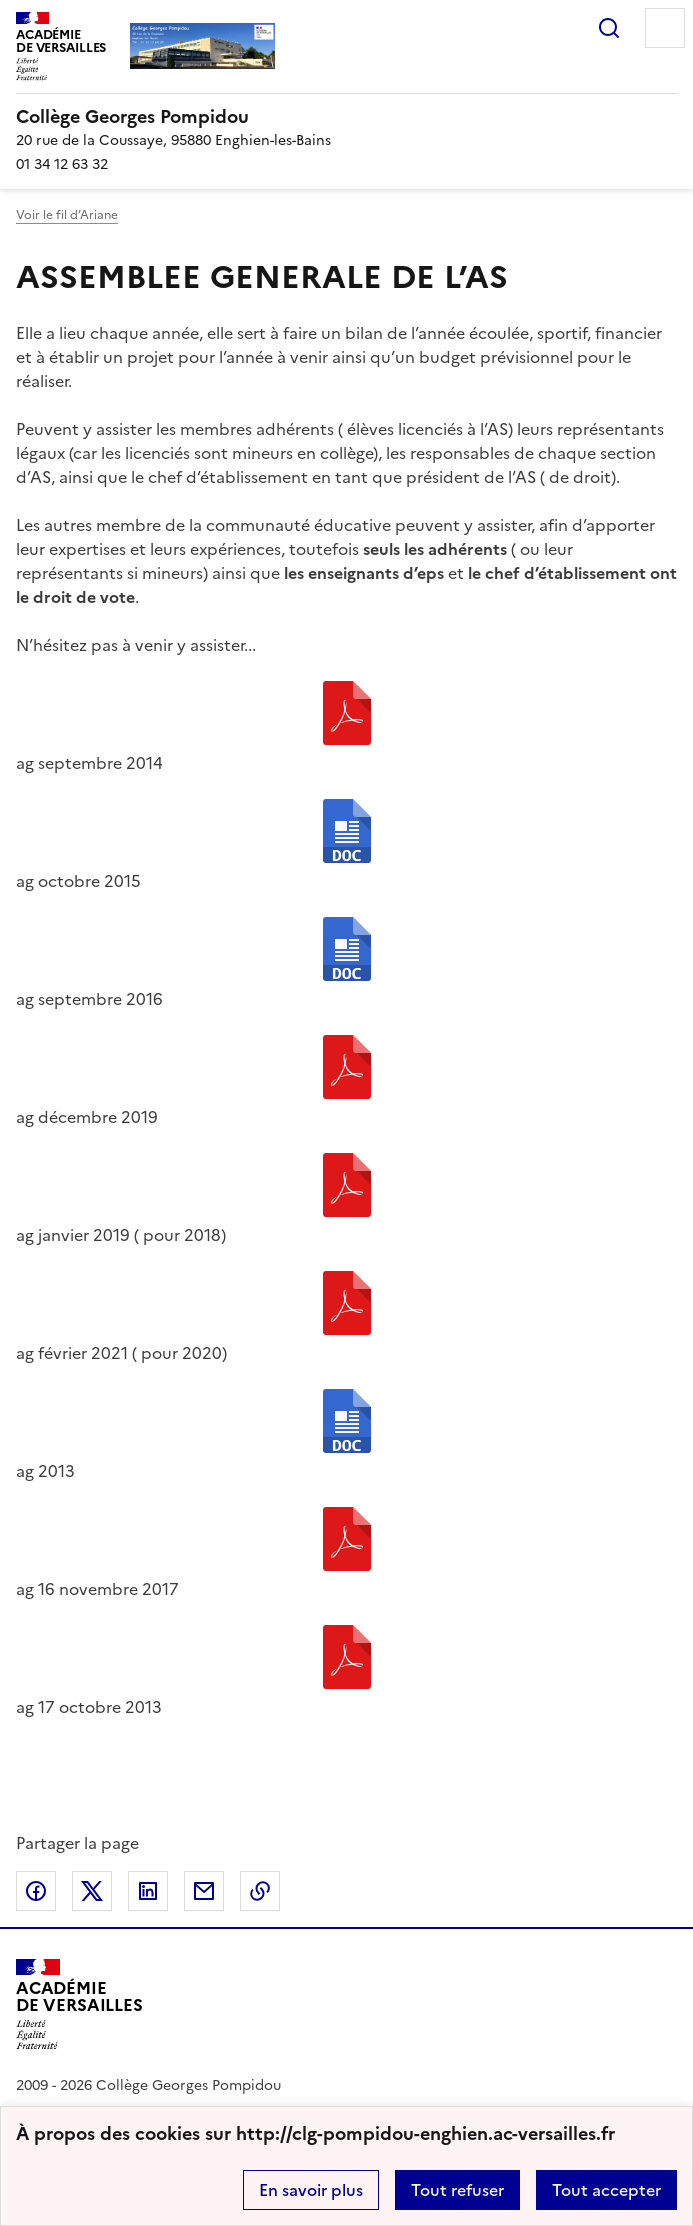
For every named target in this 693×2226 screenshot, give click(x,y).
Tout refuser (457, 2190)
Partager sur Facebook (36, 1891)
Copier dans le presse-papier (260, 1891)
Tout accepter (606, 2190)
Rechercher (609, 28)
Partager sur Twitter (92, 1891)
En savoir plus (311, 2190)
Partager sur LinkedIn (148, 1891)
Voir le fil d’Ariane (67, 215)
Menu (665, 28)
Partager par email (204, 1891)
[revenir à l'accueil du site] (346, 117)
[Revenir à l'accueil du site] (79, 2004)
